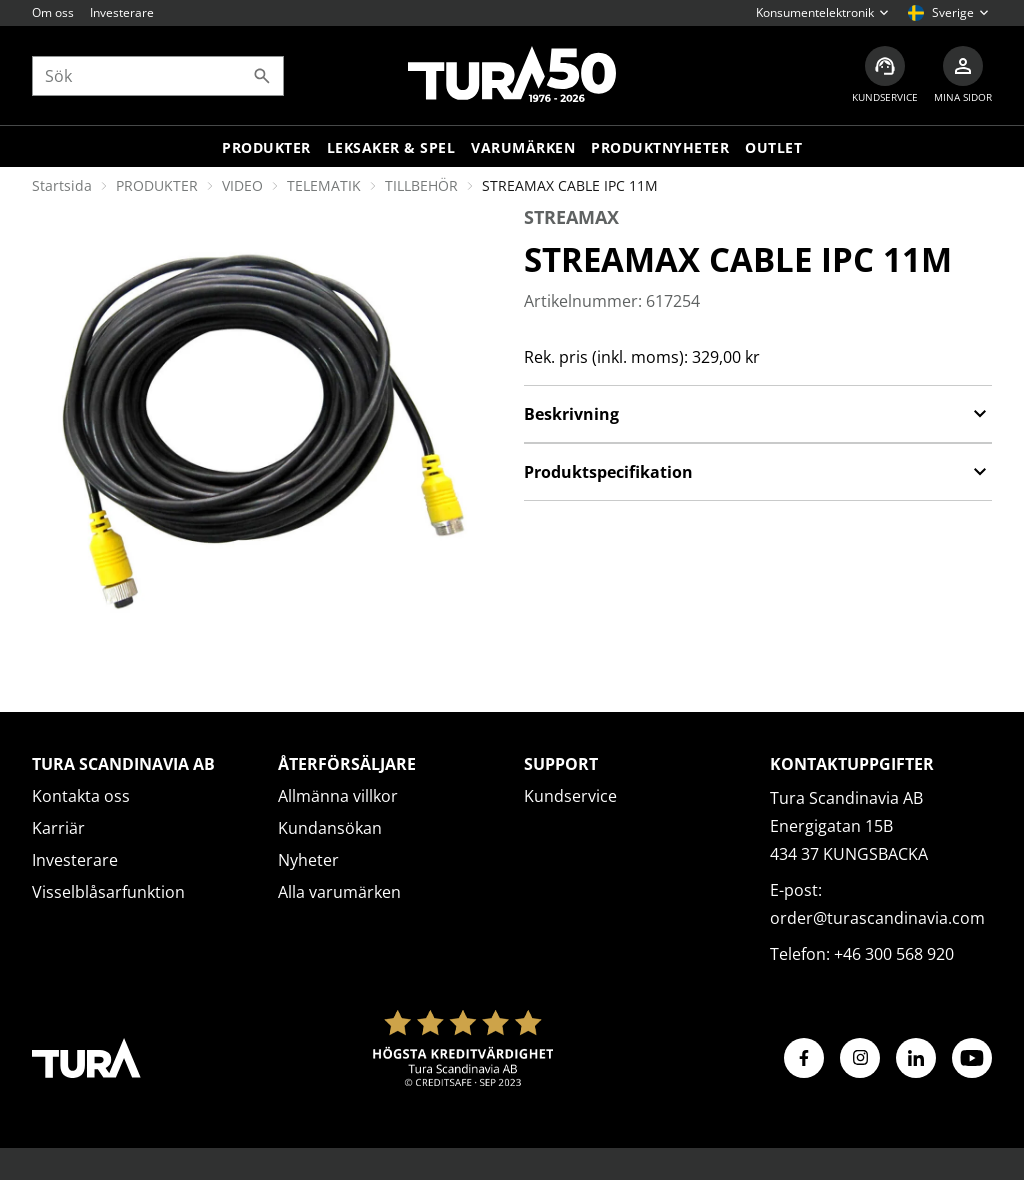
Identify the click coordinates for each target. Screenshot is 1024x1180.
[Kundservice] (885, 75)
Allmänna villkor (338, 796)
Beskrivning (758, 414)
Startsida (62, 185)
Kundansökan (330, 828)
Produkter (266, 147)
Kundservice (570, 796)
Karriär (58, 828)
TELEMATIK (324, 185)
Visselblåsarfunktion (108, 892)
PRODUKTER (157, 185)
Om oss (53, 12)
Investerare (122, 12)
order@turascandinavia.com (877, 918)
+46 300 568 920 (894, 954)
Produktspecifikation (758, 472)
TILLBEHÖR (421, 185)
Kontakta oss (81, 796)
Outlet (773, 147)
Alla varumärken (339, 892)
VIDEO (242, 185)
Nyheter (308, 860)
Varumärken (523, 147)
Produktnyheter (660, 147)
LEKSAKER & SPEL (391, 147)
